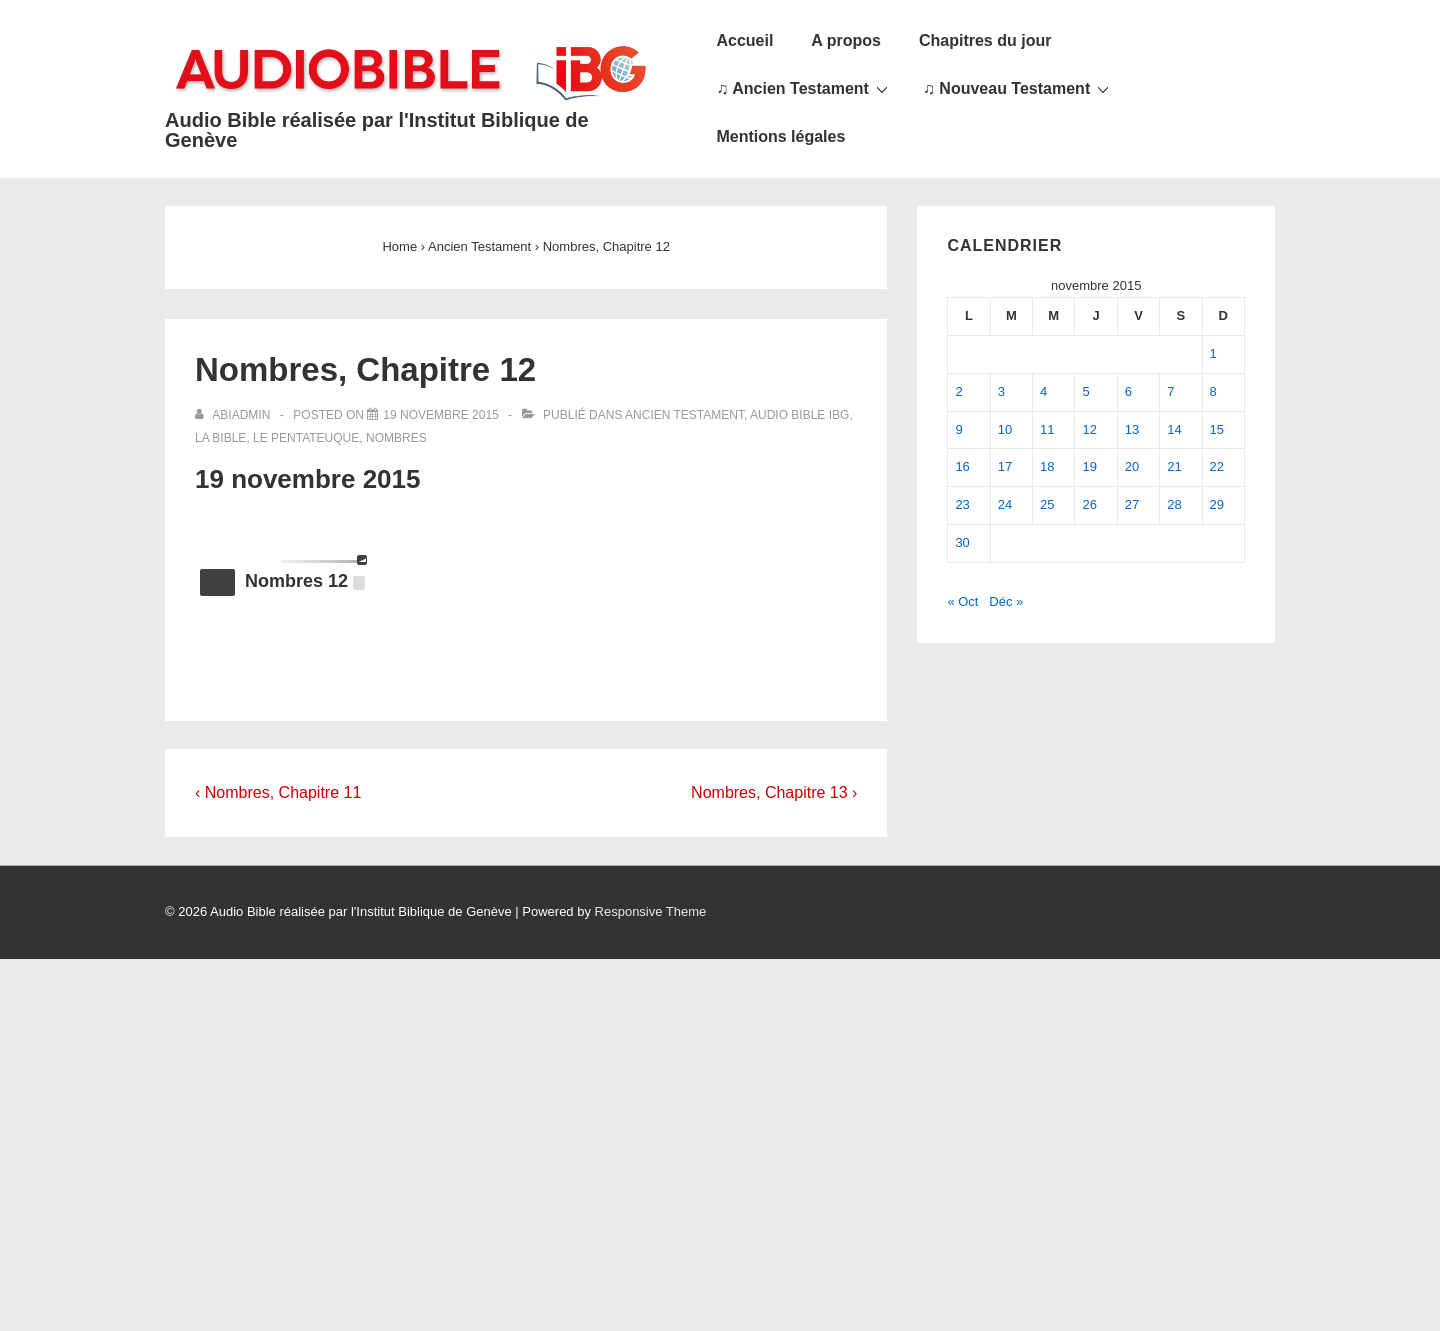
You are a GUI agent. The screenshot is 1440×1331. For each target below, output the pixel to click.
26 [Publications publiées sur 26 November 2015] (1089, 504)
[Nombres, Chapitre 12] (440, 415)
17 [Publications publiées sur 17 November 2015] (1005, 466)
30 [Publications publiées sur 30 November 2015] (962, 542)
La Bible (220, 438)
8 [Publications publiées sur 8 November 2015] (1213, 391)
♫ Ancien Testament (804, 88)
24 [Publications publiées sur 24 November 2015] (1005, 504)
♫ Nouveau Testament (1018, 88)
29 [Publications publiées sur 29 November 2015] (1217, 504)
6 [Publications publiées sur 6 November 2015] (1128, 391)
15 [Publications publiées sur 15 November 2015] (1217, 429)
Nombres (396, 438)
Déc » (1006, 601)
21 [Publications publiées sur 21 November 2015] (1174, 466)
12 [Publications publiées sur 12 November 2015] (1089, 429)
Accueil (744, 40)
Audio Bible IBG (799, 415)
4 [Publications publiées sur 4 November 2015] (1043, 391)
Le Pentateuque (306, 438)
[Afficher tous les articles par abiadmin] (234, 415)
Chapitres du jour (985, 40)
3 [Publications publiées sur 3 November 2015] (1001, 391)
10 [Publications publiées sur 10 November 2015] (1005, 429)
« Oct (962, 601)
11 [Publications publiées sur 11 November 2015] (1047, 429)
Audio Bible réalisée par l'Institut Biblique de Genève (377, 130)
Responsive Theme (651, 911)
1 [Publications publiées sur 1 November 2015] (1213, 353)
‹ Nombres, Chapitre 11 (278, 792)
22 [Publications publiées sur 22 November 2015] (1217, 466)
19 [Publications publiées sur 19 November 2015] (1089, 466)
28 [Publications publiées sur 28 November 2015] (1174, 504)
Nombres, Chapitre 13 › (774, 792)
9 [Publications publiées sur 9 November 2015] (958, 429)
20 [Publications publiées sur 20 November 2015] (1132, 466)
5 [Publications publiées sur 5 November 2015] (1085, 391)
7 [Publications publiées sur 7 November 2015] (1170, 391)
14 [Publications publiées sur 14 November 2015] (1174, 429)
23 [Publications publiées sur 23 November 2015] (962, 504)
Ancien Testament (684, 415)
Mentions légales (780, 136)
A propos (846, 40)
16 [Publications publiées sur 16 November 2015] (962, 466)
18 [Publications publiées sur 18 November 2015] (1047, 466)
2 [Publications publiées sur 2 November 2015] (958, 391)
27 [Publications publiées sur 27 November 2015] (1132, 504)
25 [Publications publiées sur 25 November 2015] (1047, 504)
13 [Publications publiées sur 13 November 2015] (1132, 429)
